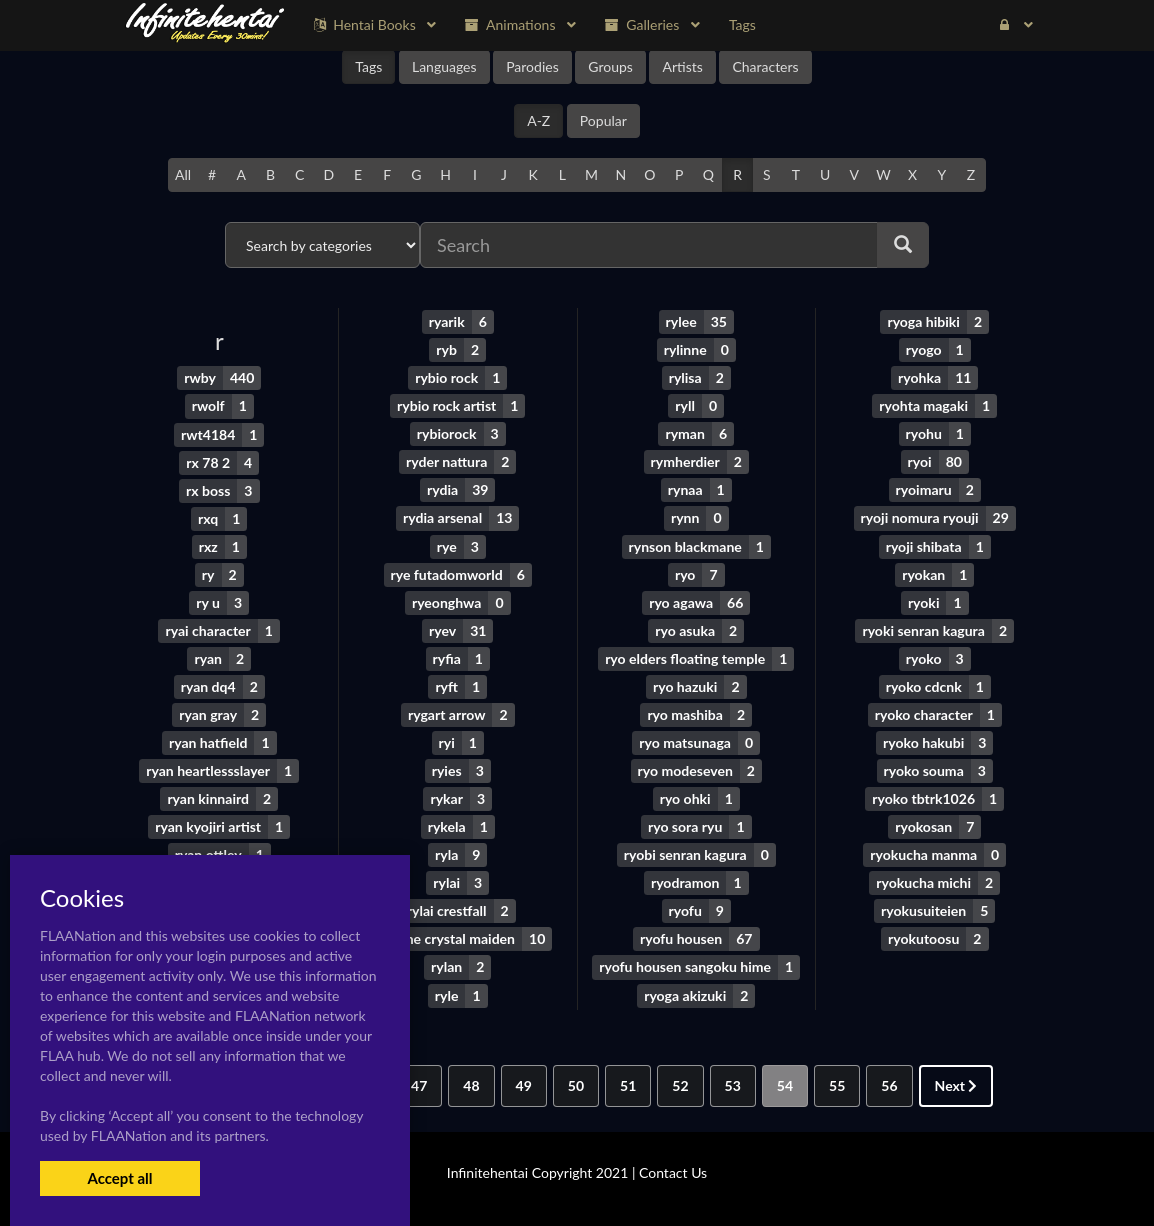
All (183, 174)
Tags (368, 66)
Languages (444, 66)
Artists (682, 66)
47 (419, 1083)
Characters (765, 66)
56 (889, 1083)
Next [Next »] (956, 1083)
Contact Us (673, 1170)
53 (733, 1083)
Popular (603, 120)
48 (471, 1083)
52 (680, 1083)
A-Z (538, 120)
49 (524, 1083)
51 (628, 1083)
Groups (610, 66)
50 (576, 1083)
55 (837, 1083)
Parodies (532, 66)
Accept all (119, 1178)
